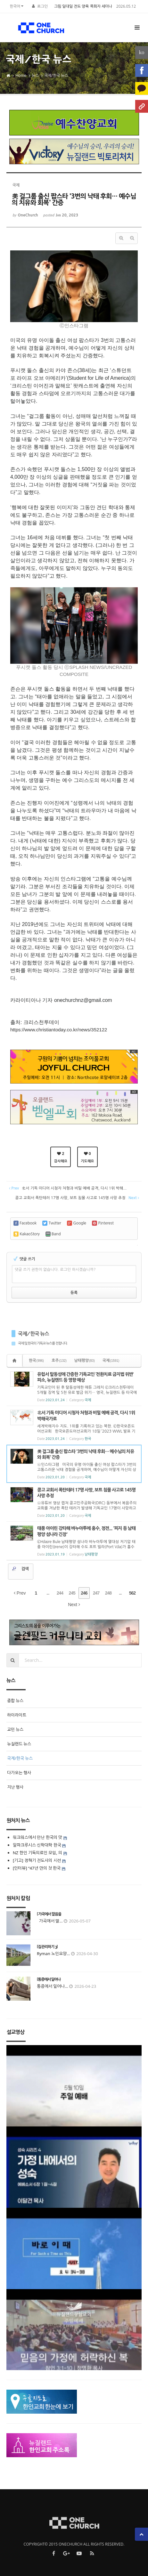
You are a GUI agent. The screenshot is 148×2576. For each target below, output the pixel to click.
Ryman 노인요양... (53, 1953)
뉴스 (35, 75)
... (47, 1593)
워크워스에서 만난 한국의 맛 (37, 1837)
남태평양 (84, 1360)
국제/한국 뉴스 (56, 75)
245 (72, 1593)
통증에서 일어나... (52, 1986)
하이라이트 (16, 1715)
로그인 (42, 6)
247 (96, 1593)
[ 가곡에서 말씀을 (49, 1914)
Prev (20, 1593)
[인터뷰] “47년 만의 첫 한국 (37, 1868)
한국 (36, 1360)
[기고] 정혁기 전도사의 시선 (37, 1860)
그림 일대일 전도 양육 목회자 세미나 (83, 6)
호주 (59, 1360)
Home (20, 75)
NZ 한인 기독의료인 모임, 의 (37, 1853)
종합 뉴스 (15, 1700)
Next (74, 1604)
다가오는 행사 (19, 1773)
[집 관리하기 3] (47, 1947)
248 (108, 1593)
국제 (111, 1360)
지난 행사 (15, 1787)
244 (60, 1593)
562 (132, 1593)
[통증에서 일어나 (49, 1979)
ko (141, 52)
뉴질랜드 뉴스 (19, 1744)
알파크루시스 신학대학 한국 (37, 1845)
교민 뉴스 (15, 1729)
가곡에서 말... (49, 1921)
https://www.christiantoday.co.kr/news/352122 (58, 1029)
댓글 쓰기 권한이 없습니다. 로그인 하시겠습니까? (55, 1270)
